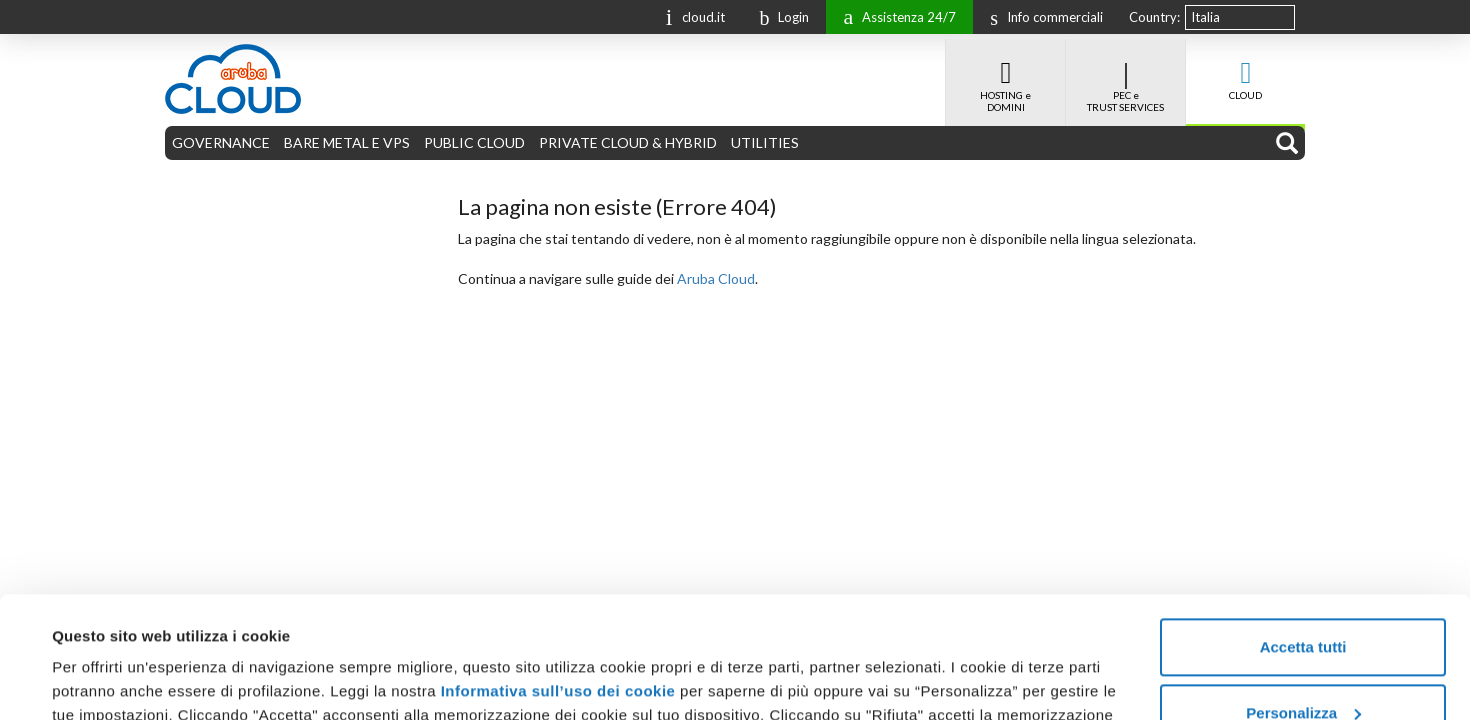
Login (779, 17)
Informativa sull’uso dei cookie (555, 577)
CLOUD (1245, 70)
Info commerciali (1041, 17)
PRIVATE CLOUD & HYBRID (628, 142)
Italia (1205, 17)
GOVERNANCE (221, 142)
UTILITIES (765, 142)
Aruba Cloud (716, 278)
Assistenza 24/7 (894, 15)
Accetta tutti (1303, 533)
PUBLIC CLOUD (474, 142)
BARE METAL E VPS (347, 142)
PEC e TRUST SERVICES (1125, 76)
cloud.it (691, 15)
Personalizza (1303, 598)
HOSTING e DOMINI (1005, 76)
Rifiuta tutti (1302, 664)
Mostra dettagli (106, 680)
